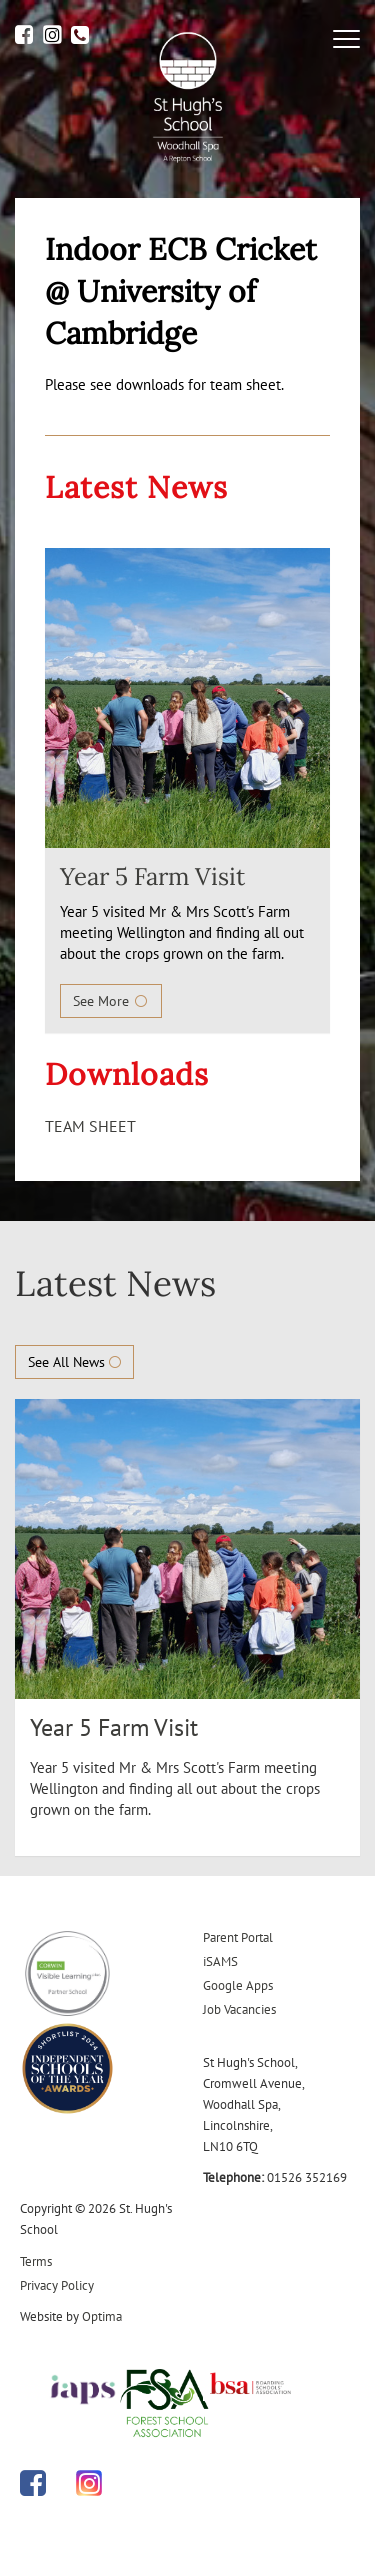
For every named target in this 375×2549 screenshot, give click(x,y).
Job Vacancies (239, 2009)
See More (111, 1001)
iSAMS (220, 1961)
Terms (36, 2261)
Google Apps (238, 1985)
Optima (102, 2316)
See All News (74, 1362)
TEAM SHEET (90, 1126)
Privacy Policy (57, 2285)
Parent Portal (238, 1937)
